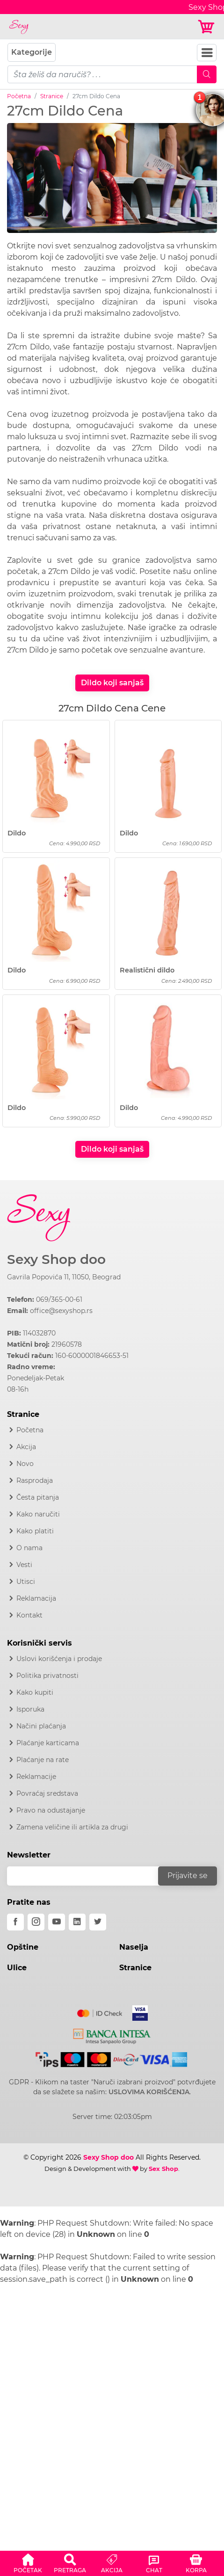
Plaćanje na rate (42, 1759)
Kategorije (31, 52)
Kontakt (29, 1615)
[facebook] (15, 1922)
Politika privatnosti (47, 1675)
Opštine (22, 1947)
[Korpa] (207, 26)
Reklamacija (36, 1598)
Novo (25, 1463)
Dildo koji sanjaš (112, 682)
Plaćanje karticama (47, 1743)
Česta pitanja (37, 1497)
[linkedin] (77, 1922)
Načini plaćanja (41, 1726)
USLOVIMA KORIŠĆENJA (148, 2092)
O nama (29, 1548)
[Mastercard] (100, 2011)
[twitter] (97, 1922)
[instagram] (36, 1922)
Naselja (133, 1947)
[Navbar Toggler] (207, 52)
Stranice (51, 96)
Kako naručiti (38, 1514)
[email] (89, 1876)
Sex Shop (163, 2168)
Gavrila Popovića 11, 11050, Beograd (64, 1277)
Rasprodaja (34, 1480)
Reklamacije (36, 1776)
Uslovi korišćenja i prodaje (59, 1658)
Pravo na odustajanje (50, 1810)
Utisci (25, 1581)
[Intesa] (112, 2034)
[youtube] (56, 1922)
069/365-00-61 (59, 1299)
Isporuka (30, 1709)
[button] (28, 2562)
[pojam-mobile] (102, 74)
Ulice (17, 1967)
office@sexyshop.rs (61, 1310)
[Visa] (136, 2011)
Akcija (26, 1447)
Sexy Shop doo (56, 1259)
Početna (19, 96)
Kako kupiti (34, 1692)
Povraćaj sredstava (47, 1793)
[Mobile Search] (207, 74)
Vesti (24, 1564)
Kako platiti (35, 1531)
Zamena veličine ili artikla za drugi (72, 1827)
